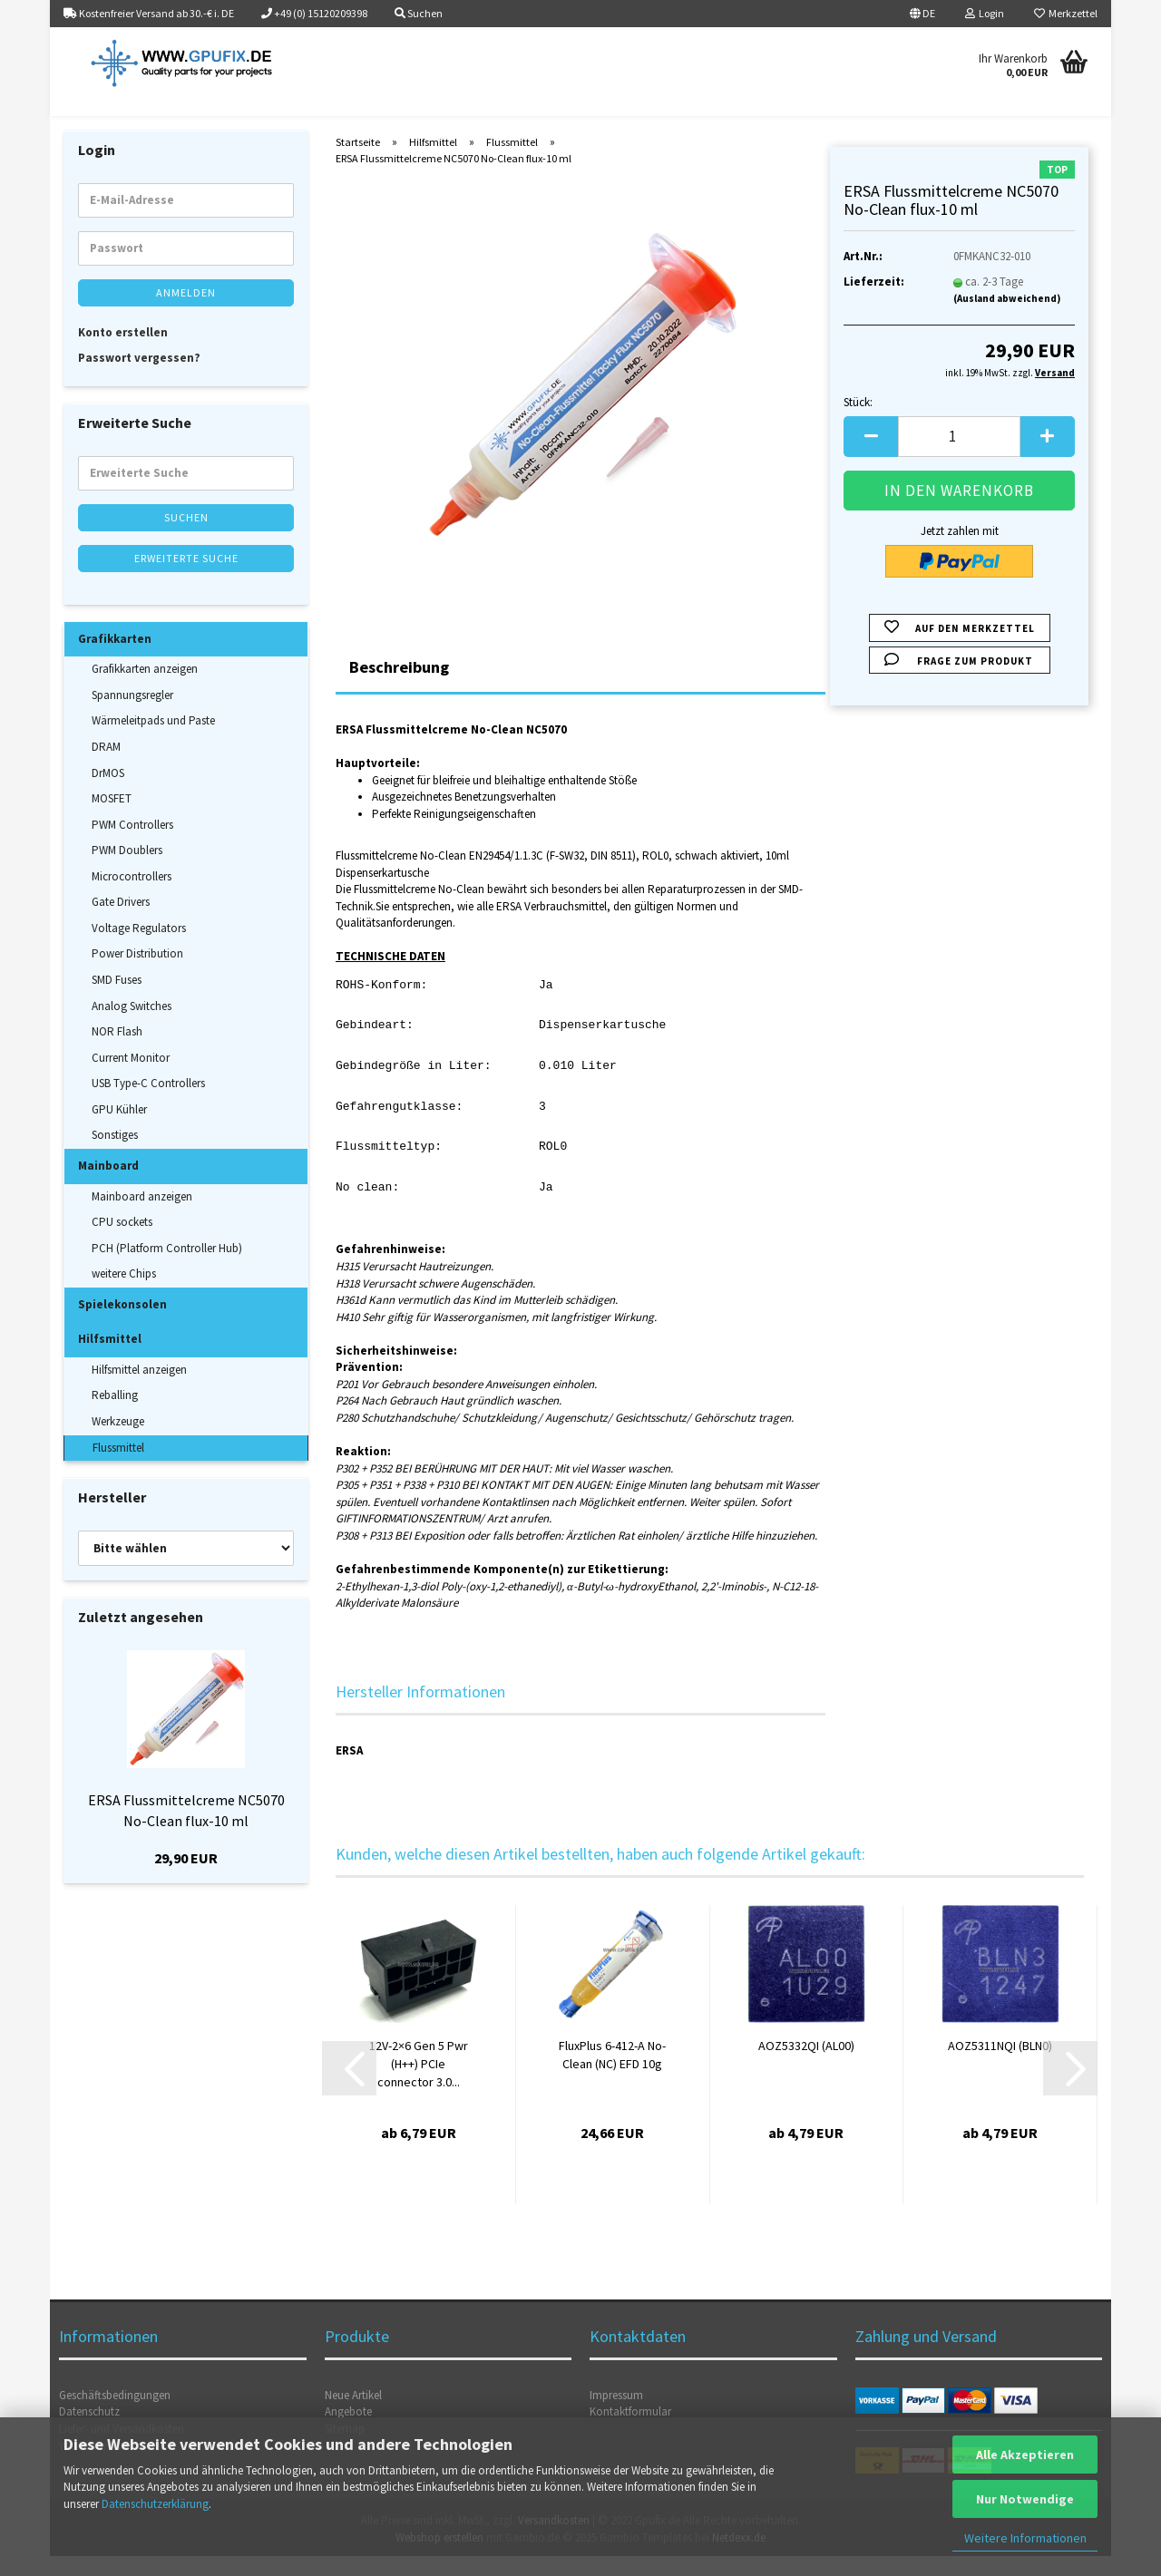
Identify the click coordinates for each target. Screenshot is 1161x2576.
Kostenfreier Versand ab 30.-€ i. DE (148, 13)
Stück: (858, 422)
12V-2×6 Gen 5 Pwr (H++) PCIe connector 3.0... (418, 2083)
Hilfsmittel (109, 1358)
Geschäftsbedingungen (115, 2415)
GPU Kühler (119, 1129)
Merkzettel (1066, 13)
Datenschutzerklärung (155, 2504)
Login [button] (984, 13)
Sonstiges (115, 1155)
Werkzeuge (118, 1441)
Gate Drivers (121, 921)
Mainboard (108, 1185)
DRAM (106, 766)
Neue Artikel (353, 2415)
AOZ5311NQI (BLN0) (1000, 2065)
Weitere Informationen (1025, 2538)
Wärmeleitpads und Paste (153, 741)
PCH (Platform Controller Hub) (167, 1268)
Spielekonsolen (122, 1324)
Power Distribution (137, 974)
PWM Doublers (127, 870)
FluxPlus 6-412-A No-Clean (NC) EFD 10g (612, 2074)
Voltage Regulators (139, 948)
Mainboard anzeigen (142, 1216)
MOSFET (112, 818)
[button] (922, 13)
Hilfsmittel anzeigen (139, 1389)
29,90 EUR (186, 1878)
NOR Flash (117, 1051)
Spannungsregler (132, 715)
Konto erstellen (123, 352)
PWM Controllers (132, 844)
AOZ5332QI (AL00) (806, 2065)
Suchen (186, 537)
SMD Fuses (116, 999)
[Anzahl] (959, 456)
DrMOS (108, 793)
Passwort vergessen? (139, 377)
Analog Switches (131, 1026)
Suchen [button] (419, 13)
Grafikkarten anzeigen (145, 688)
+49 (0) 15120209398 (314, 13)
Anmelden (186, 312)
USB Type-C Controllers (148, 1103)
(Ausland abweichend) (1006, 318)
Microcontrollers (131, 896)
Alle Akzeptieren (1025, 2454)
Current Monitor (131, 1077)
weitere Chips (124, 1293)
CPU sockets (122, 1241)
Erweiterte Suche (186, 578)
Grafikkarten (114, 658)
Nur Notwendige (1025, 2499)
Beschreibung (399, 686)
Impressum (616, 2415)
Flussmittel (118, 1467)
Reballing (115, 1416)
